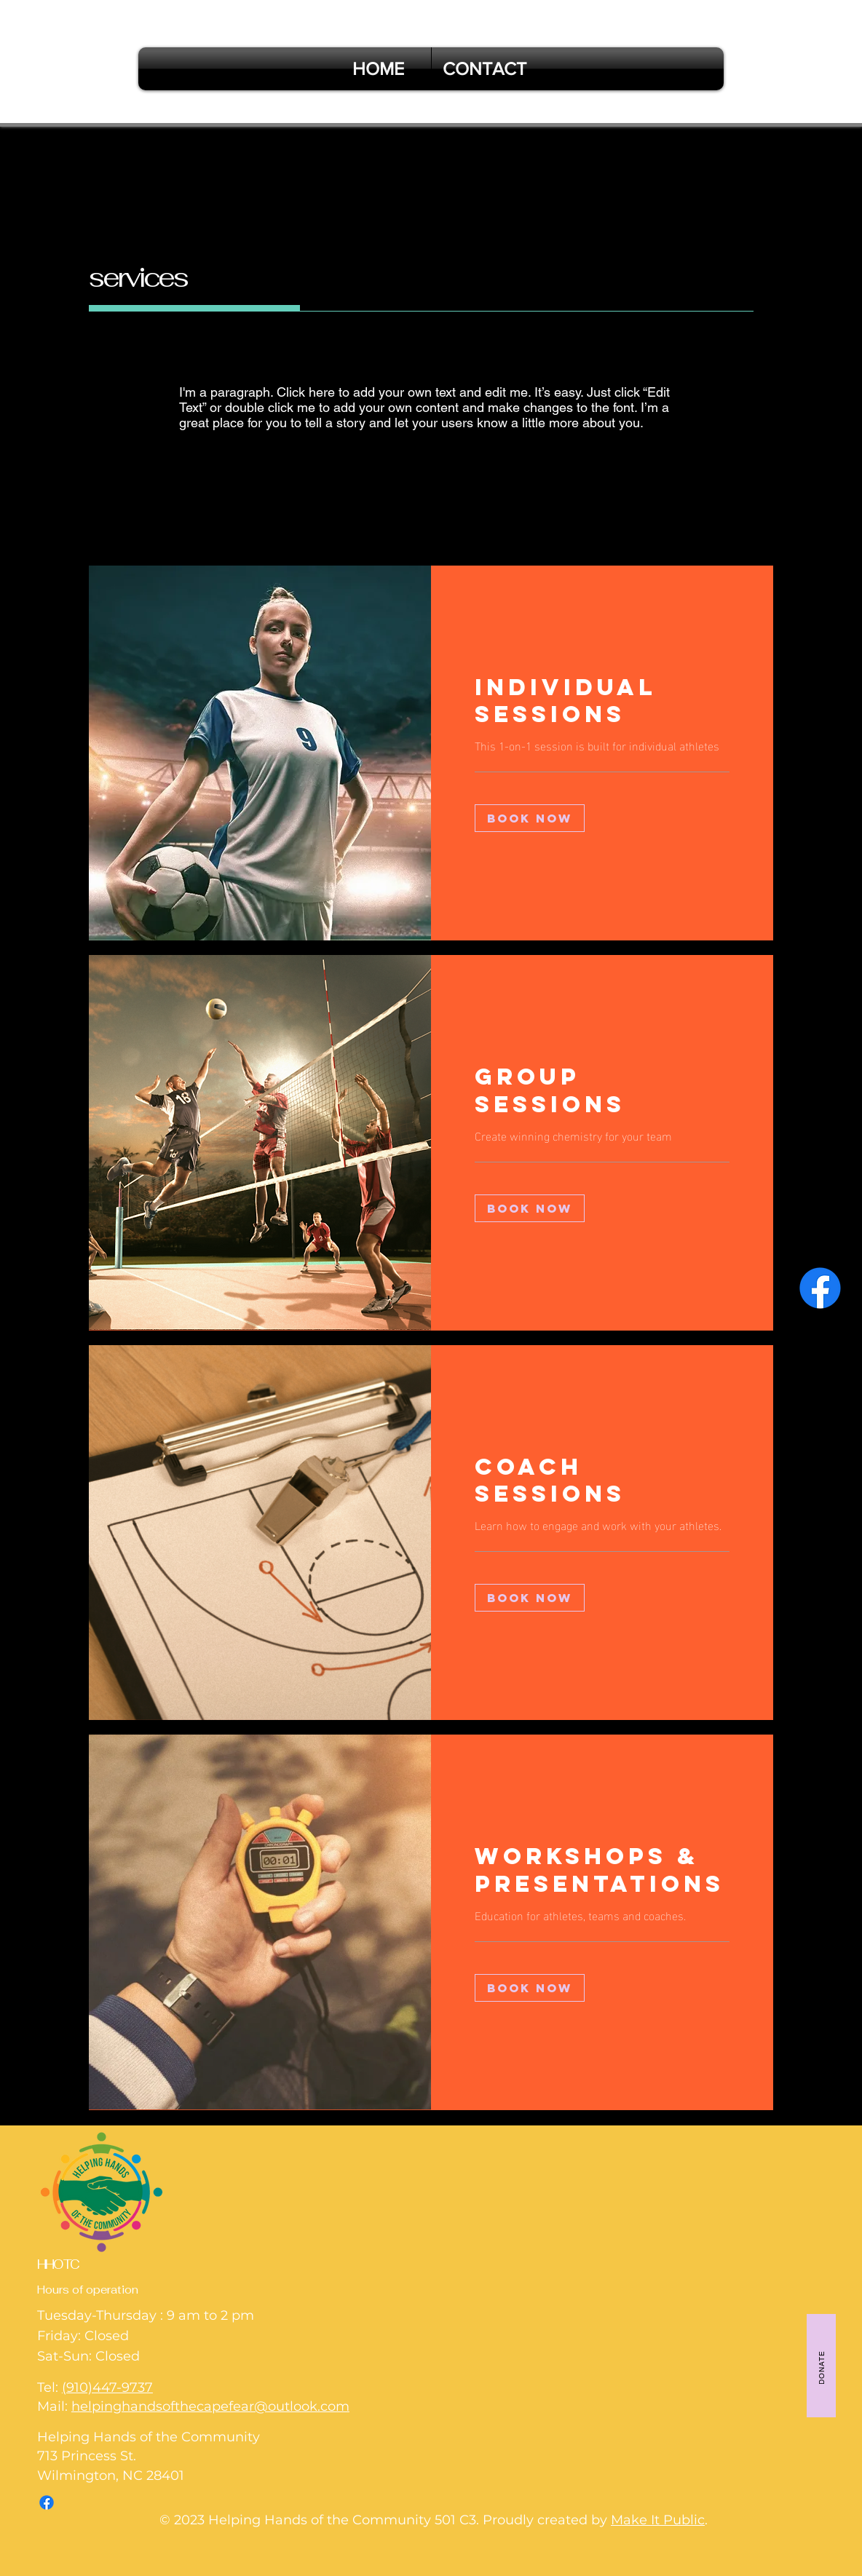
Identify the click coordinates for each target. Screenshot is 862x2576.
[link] (602, 701)
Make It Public (658, 2520)
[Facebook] (820, 1288)
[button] (530, 818)
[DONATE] (821, 2365)
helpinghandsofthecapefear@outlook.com (210, 2406)
